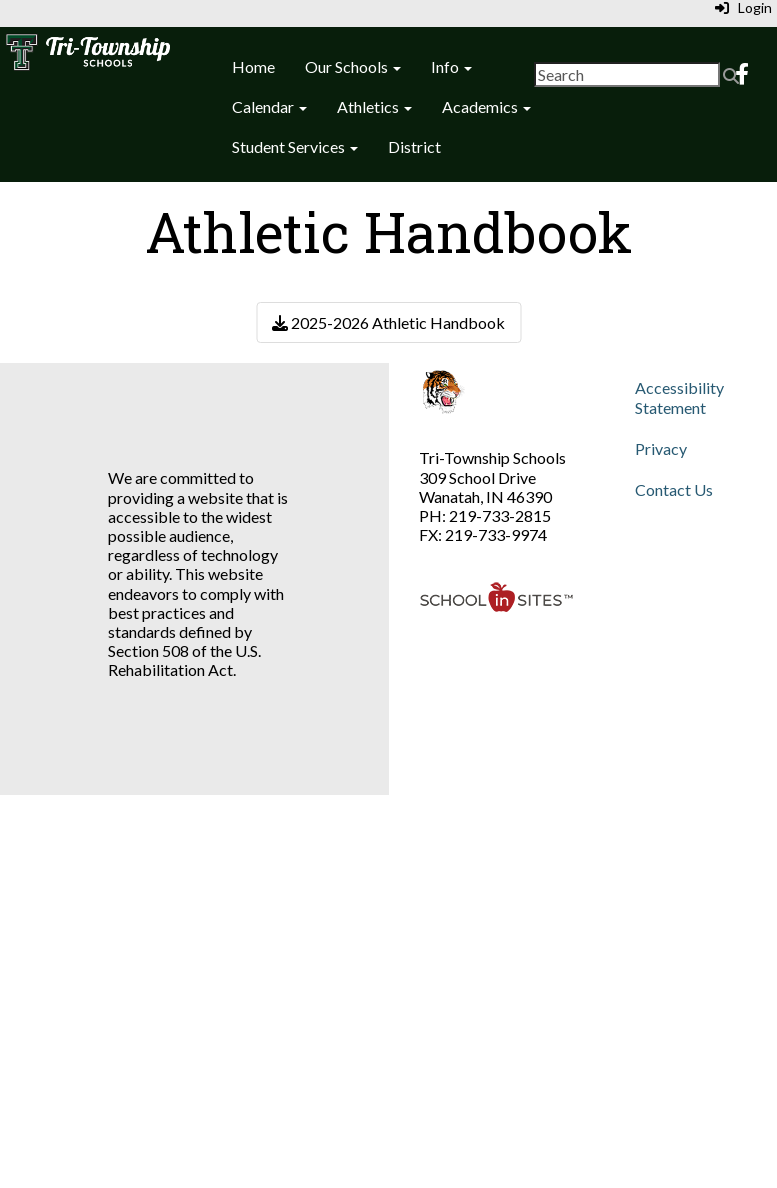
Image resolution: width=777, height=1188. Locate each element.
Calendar (269, 106)
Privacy (661, 448)
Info (451, 66)
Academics (486, 106)
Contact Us (674, 489)
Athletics (374, 106)
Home (253, 66)
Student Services (295, 146)
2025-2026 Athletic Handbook (388, 322)
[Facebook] (742, 75)
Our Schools (353, 66)
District (414, 146)
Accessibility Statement (679, 397)
